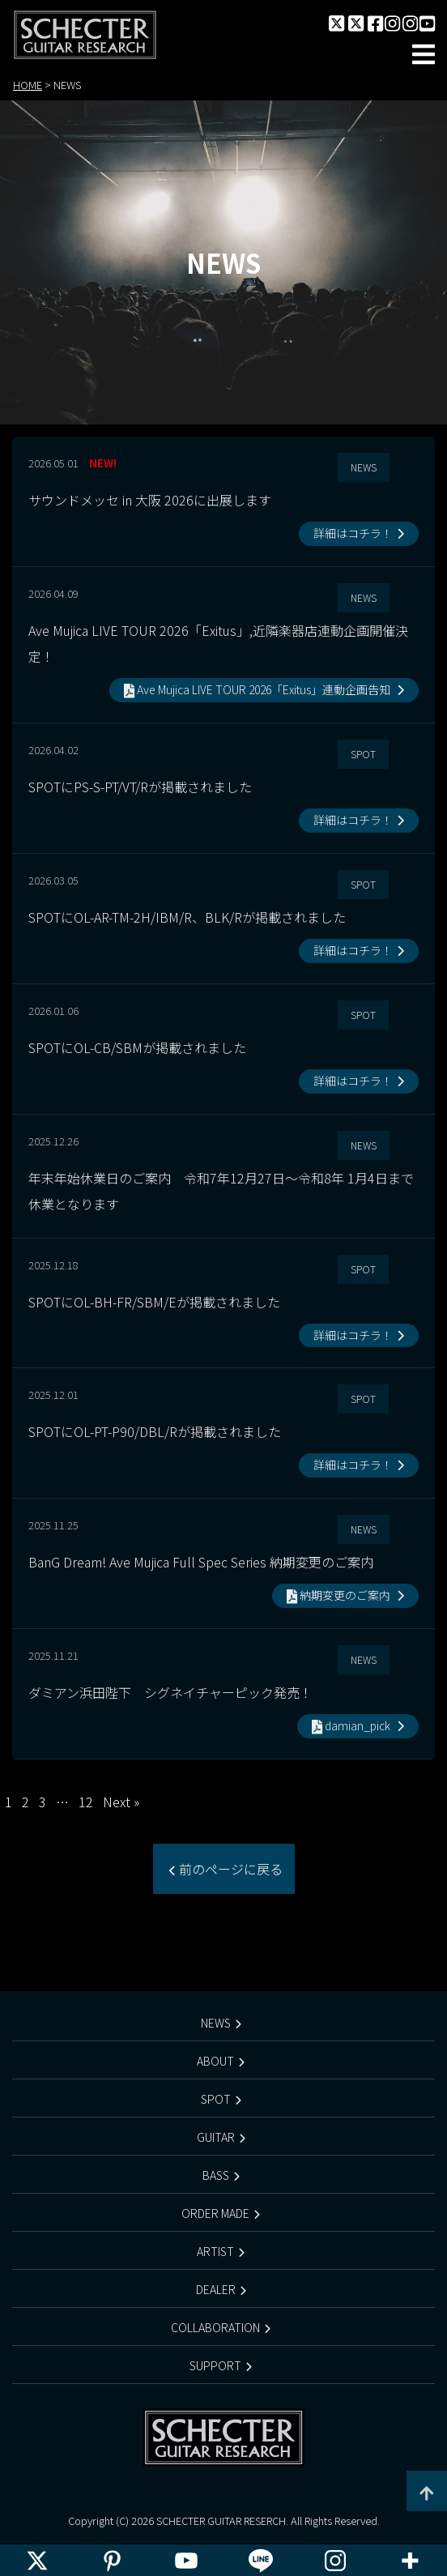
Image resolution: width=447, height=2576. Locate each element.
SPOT (216, 2099)
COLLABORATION (215, 2327)
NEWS (216, 2023)
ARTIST (215, 2251)
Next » (121, 1801)
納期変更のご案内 (340, 1595)
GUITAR (216, 2137)
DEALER (216, 2289)
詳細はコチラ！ (353, 533)
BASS (215, 2175)
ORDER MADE (215, 2213)
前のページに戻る (229, 1869)
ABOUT (215, 2061)
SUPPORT (215, 2365)
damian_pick (352, 1725)
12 (86, 1801)
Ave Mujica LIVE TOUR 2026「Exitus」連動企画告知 (258, 689)
